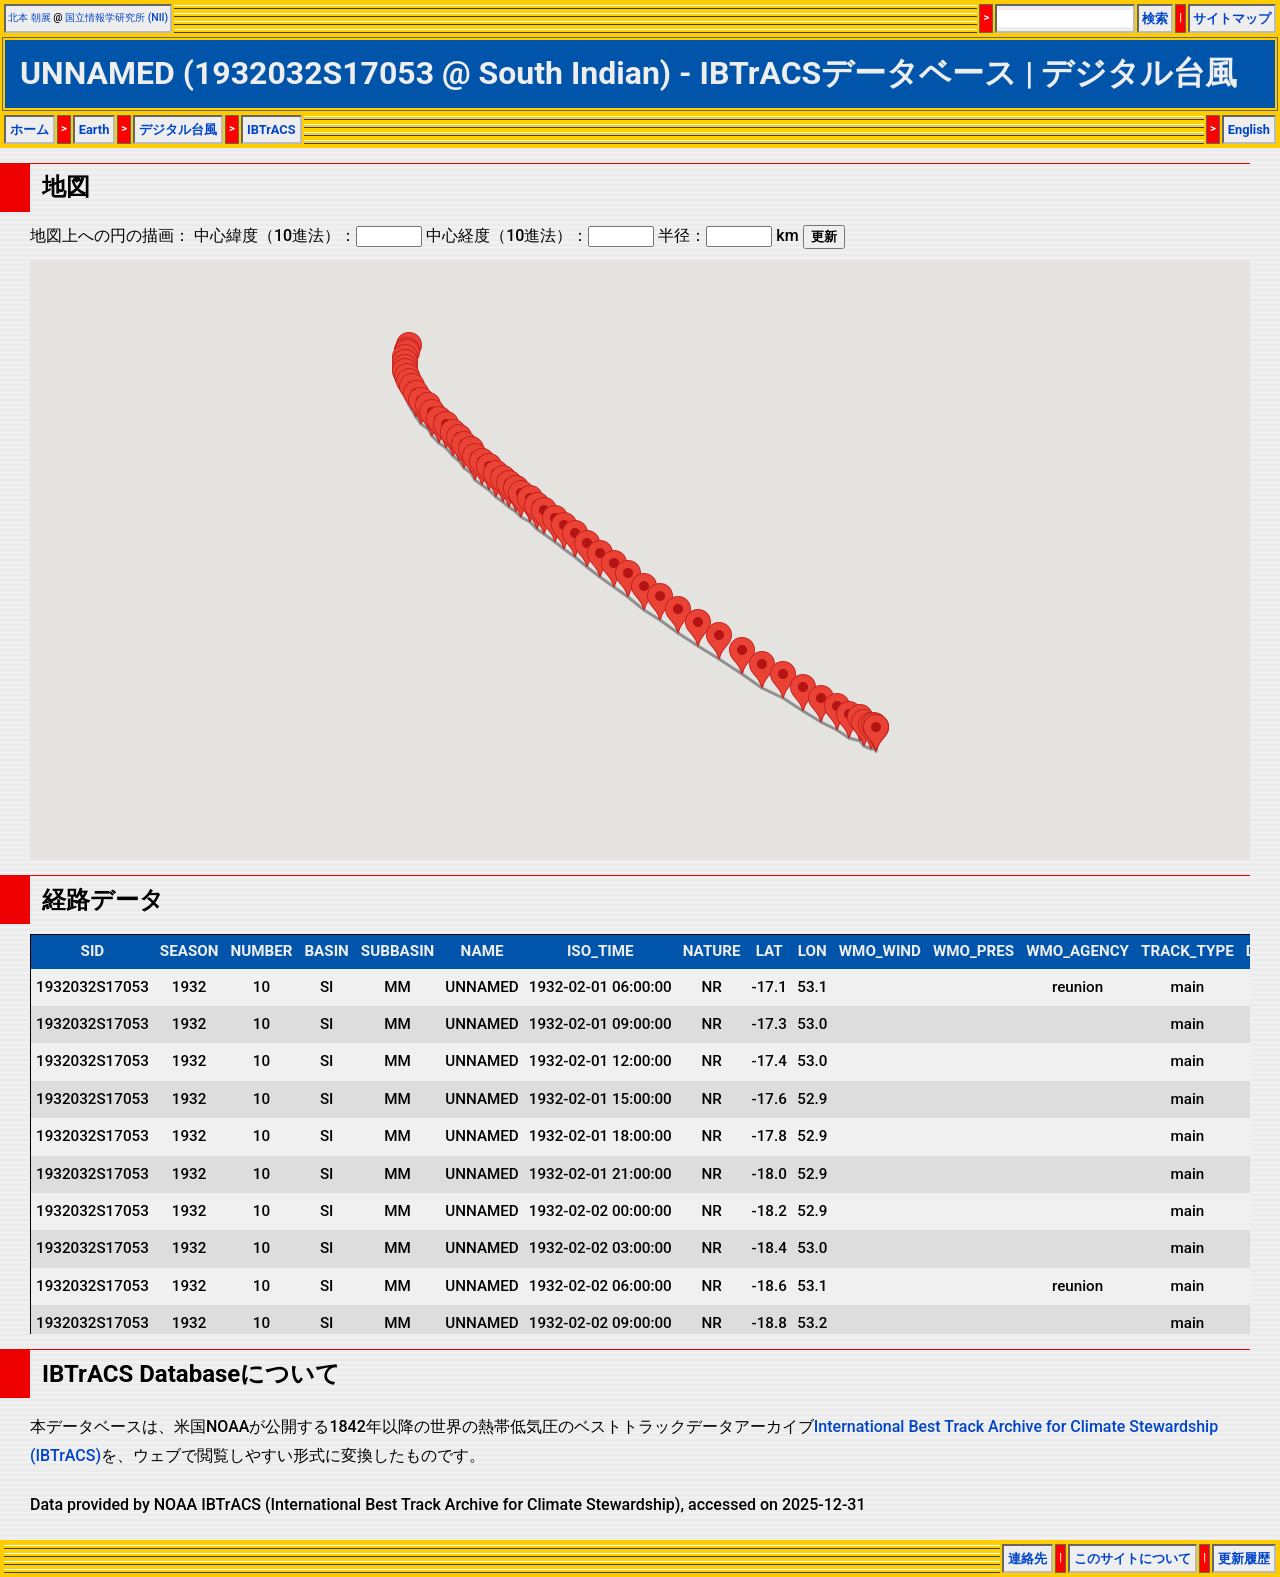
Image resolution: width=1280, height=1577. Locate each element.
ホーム (29, 129)
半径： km (728, 235)
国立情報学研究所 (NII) (116, 17)
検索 (1155, 18)
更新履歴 (1244, 1558)
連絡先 (1027, 1558)
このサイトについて (1132, 1558)
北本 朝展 (29, 17)
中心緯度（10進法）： (308, 235)
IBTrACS (271, 129)
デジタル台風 (178, 129)
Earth (94, 129)
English (1249, 129)
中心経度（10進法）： (540, 235)
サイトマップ (1232, 18)
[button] (600, 558)
